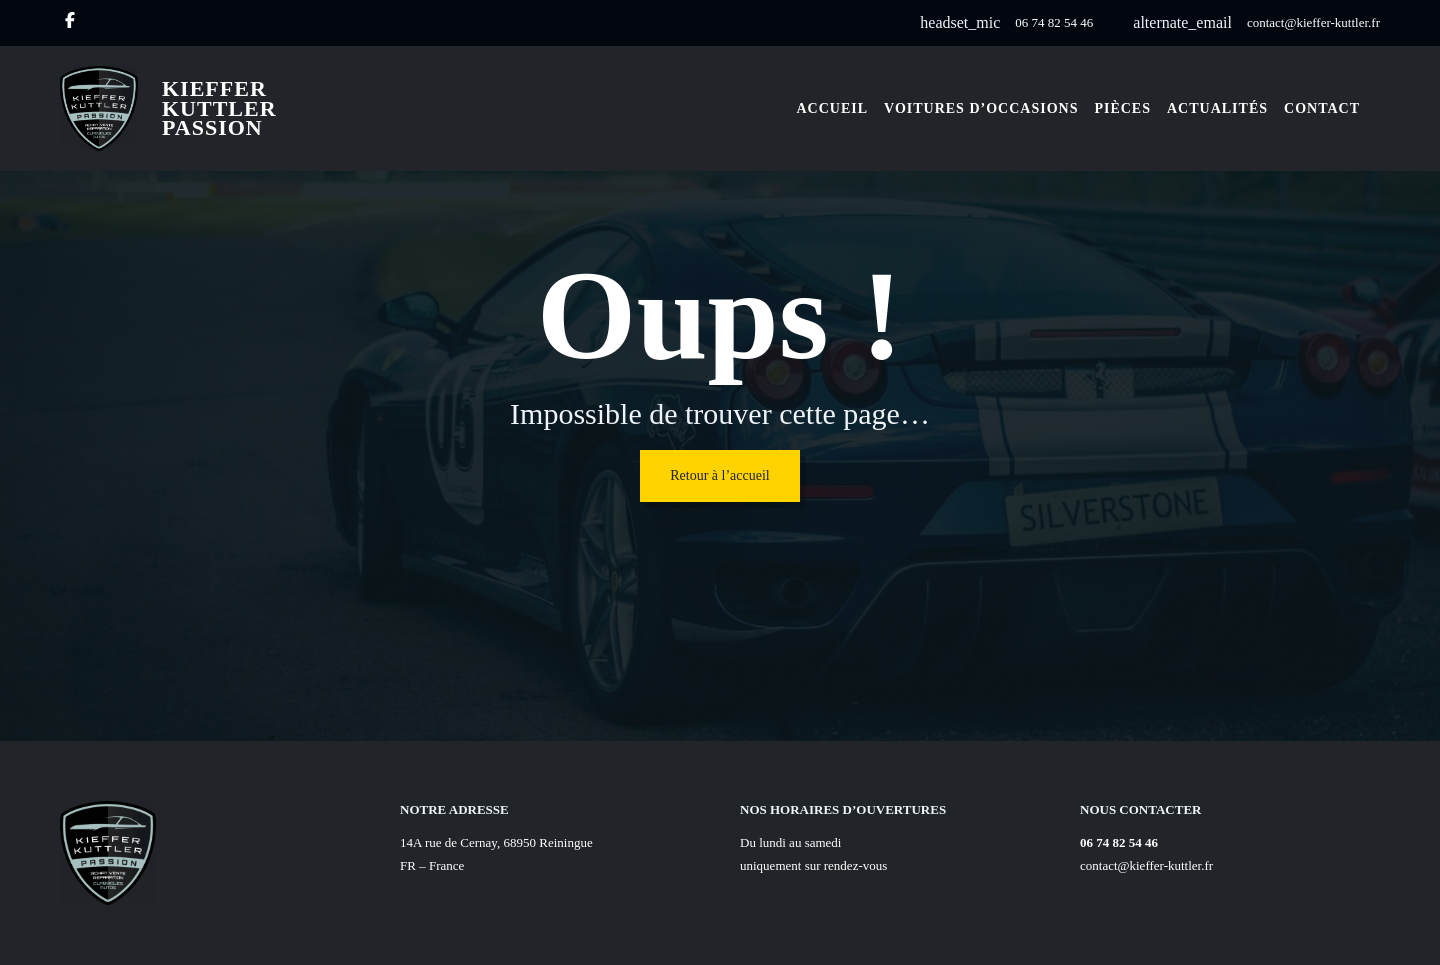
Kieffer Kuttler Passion (219, 108)
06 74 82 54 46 (1054, 22)
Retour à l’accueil (720, 475)
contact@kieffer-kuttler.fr (1313, 22)
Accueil (832, 108)
